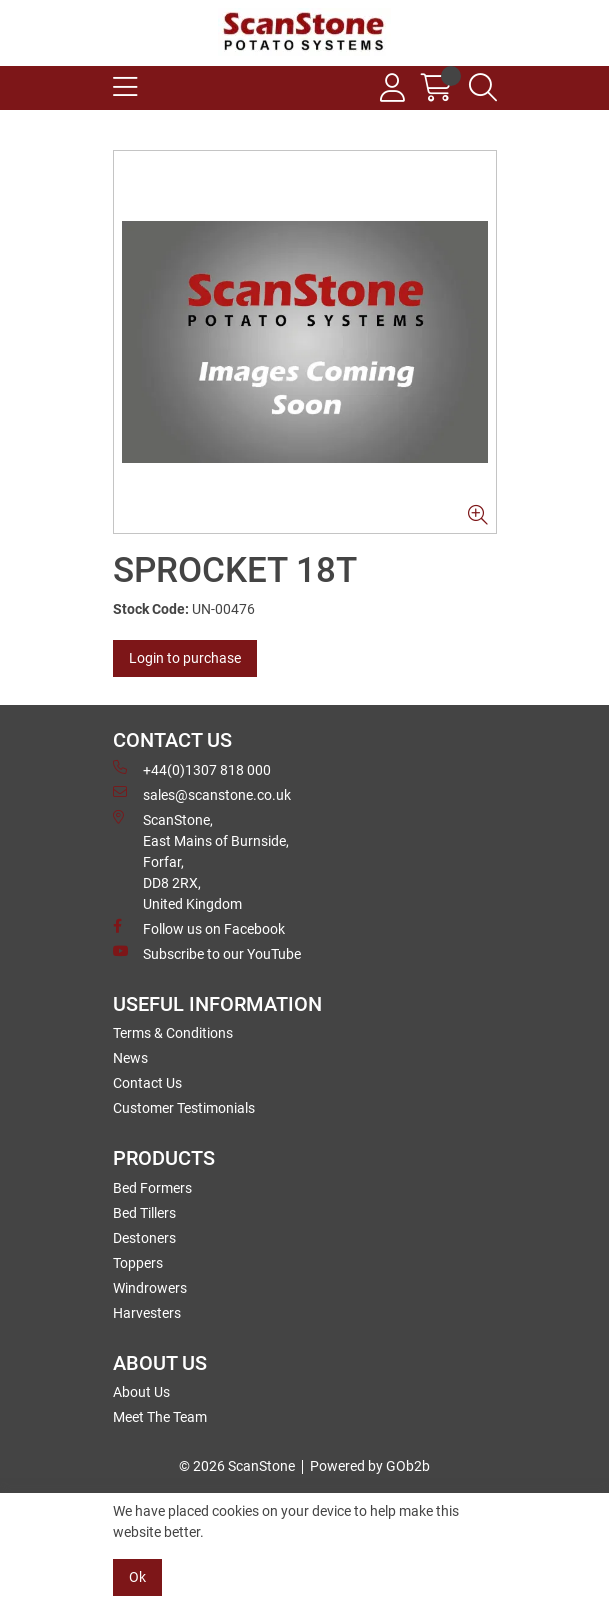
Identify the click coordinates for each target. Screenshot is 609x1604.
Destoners (144, 1238)
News (130, 1058)
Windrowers (150, 1288)
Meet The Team (160, 1417)
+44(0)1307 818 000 (192, 769)
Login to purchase (185, 658)
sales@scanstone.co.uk (202, 794)
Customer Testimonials (184, 1108)
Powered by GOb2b (370, 1466)
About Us (141, 1392)
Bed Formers (152, 1188)
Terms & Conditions (173, 1033)
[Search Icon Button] (483, 88)
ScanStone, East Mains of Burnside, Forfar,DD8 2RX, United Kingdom (201, 861)
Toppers (138, 1263)
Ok (137, 1577)
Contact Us (147, 1083)
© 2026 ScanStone (237, 1466)
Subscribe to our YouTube (207, 953)
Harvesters (147, 1313)
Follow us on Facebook (199, 928)
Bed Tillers (144, 1213)
